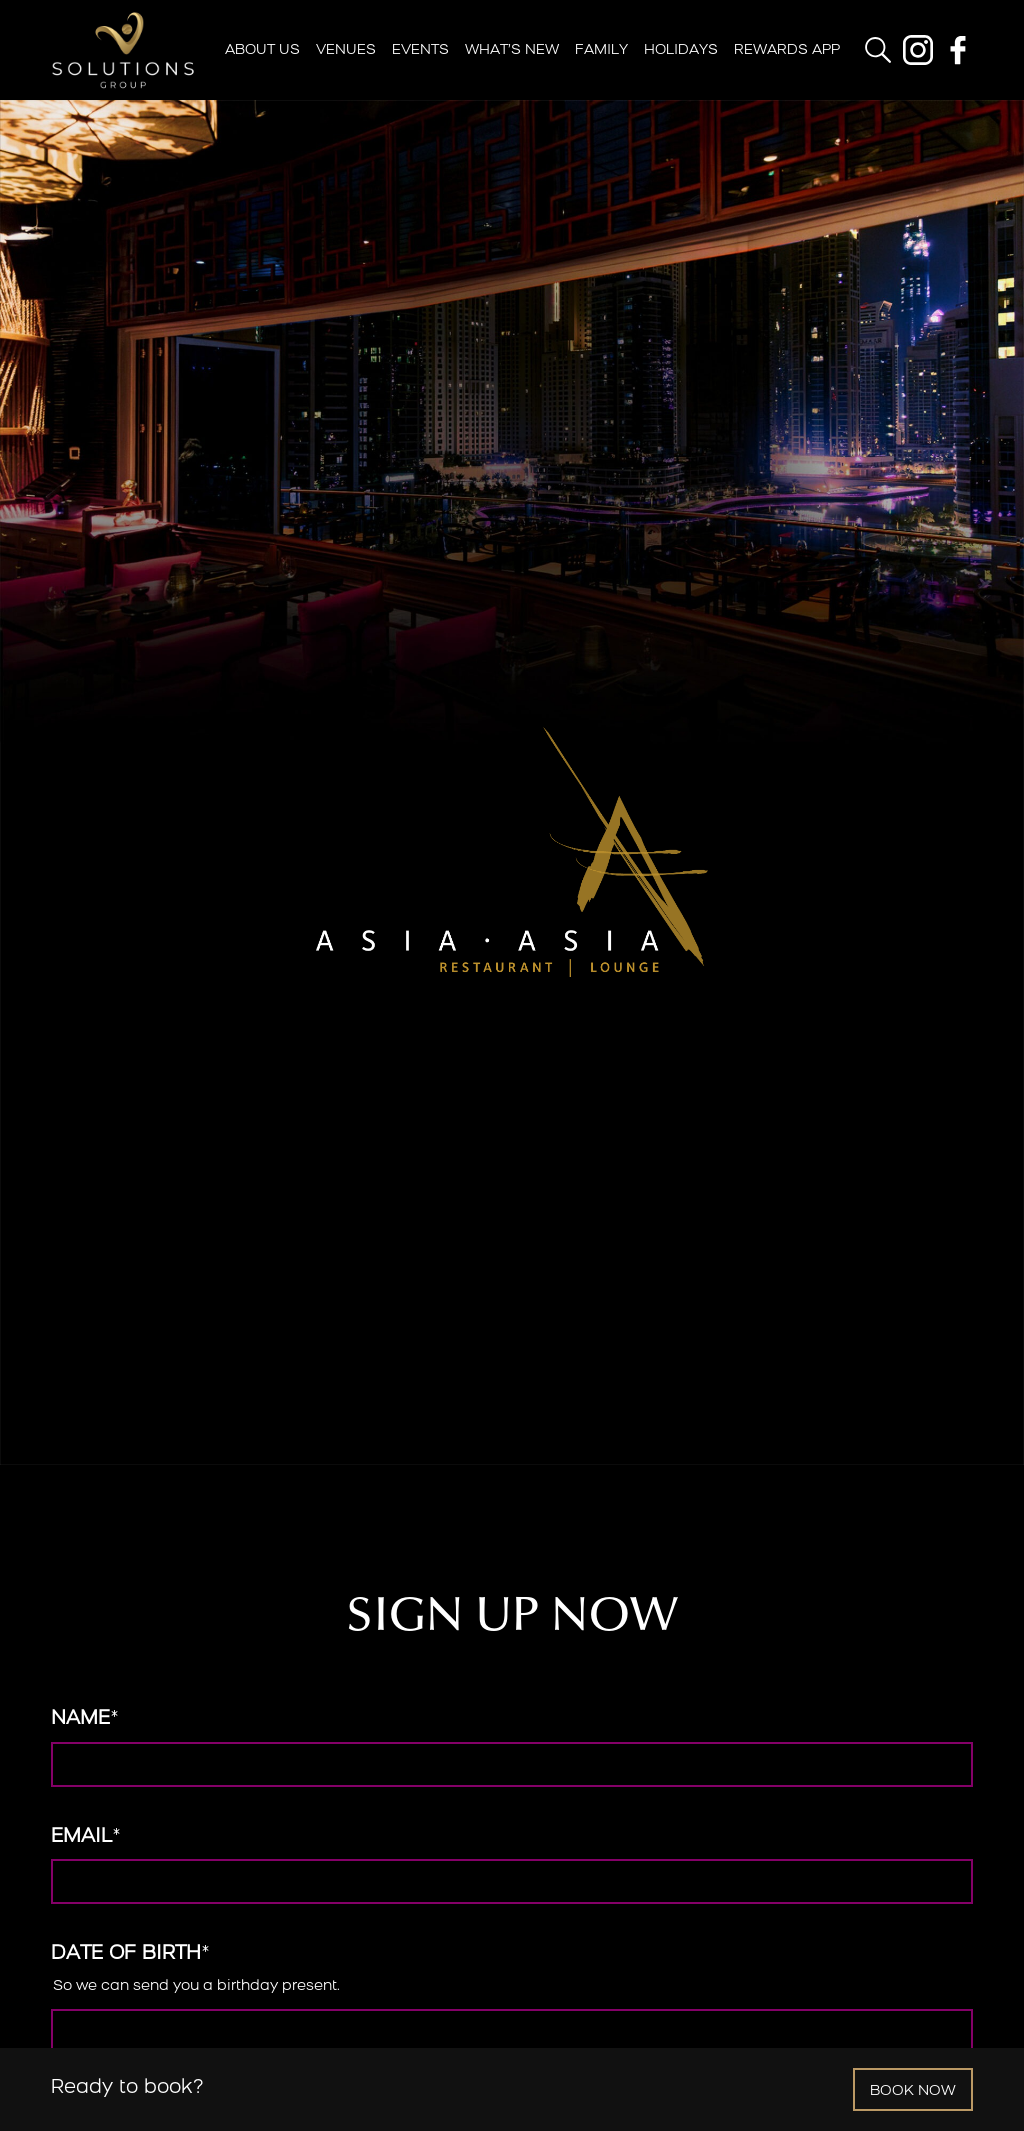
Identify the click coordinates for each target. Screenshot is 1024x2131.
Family (601, 50)
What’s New (512, 50)
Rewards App (787, 50)
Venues (346, 50)
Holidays (681, 50)
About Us (262, 50)
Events (420, 50)
